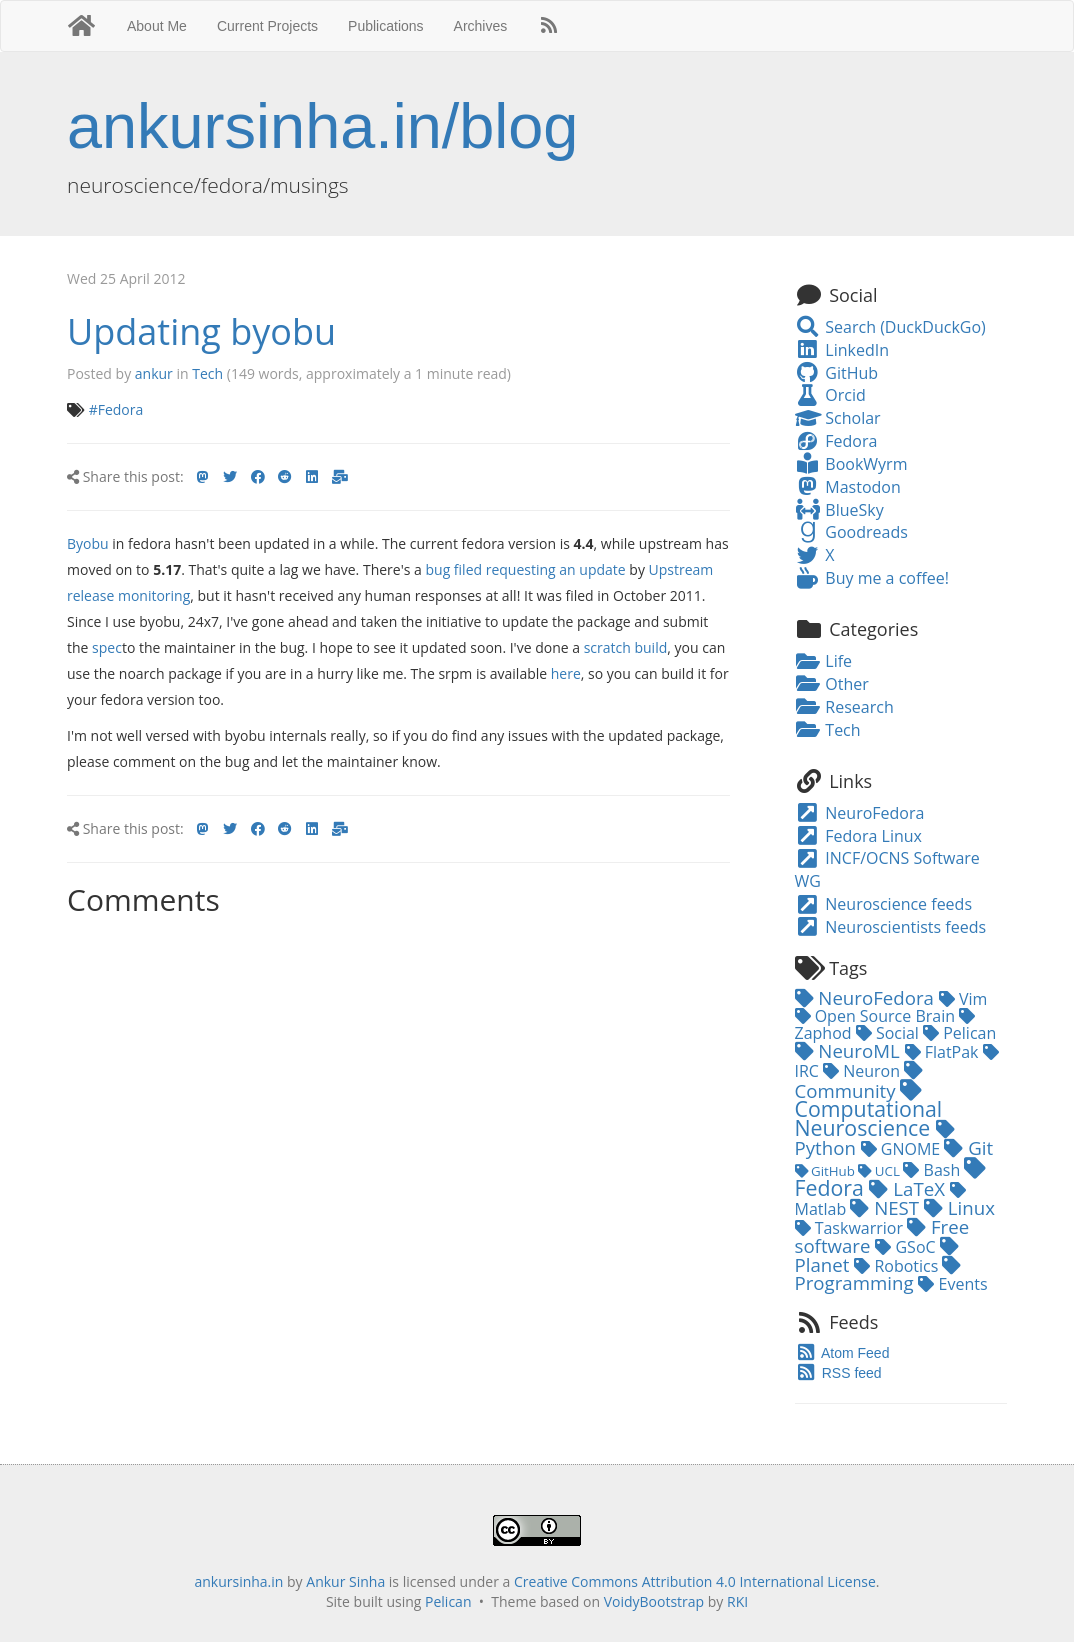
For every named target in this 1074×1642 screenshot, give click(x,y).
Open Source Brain (877, 1016)
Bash (933, 1170)
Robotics (898, 1266)
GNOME (903, 1149)
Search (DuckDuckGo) (890, 327)
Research (844, 707)
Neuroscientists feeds (891, 927)
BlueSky (839, 510)
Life (824, 661)
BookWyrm (851, 464)
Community (859, 1082)
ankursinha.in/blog (322, 126)
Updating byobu (201, 331)
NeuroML (850, 1050)
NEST (887, 1207)
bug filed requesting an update (525, 569)
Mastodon (848, 487)
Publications (386, 26)
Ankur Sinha (345, 1581)
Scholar (838, 418)
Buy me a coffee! (872, 578)
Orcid (830, 395)
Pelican (959, 1033)
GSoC (907, 1247)
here (566, 673)
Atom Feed (842, 1353)
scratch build (626, 647)
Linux (959, 1207)
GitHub (837, 373)
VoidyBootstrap (654, 1601)
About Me (157, 26)
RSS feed (838, 1373)
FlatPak (944, 1052)
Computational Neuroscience (869, 1111)
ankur (154, 373)
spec (107, 647)
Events (952, 1284)
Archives (481, 26)
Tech (207, 373)
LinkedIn (842, 350)
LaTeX (909, 1188)
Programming (878, 1275)
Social (889, 1033)
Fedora (836, 441)
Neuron (863, 1071)
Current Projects (267, 26)
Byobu (88, 543)
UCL (880, 1171)
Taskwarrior (851, 1228)
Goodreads (851, 532)
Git (968, 1147)
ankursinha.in (238, 1581)
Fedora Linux (858, 836)
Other (832, 684)
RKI (737, 1601)
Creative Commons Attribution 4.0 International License (695, 1581)
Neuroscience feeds (884, 904)
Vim (963, 999)
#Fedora (116, 409)
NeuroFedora (860, 813)
